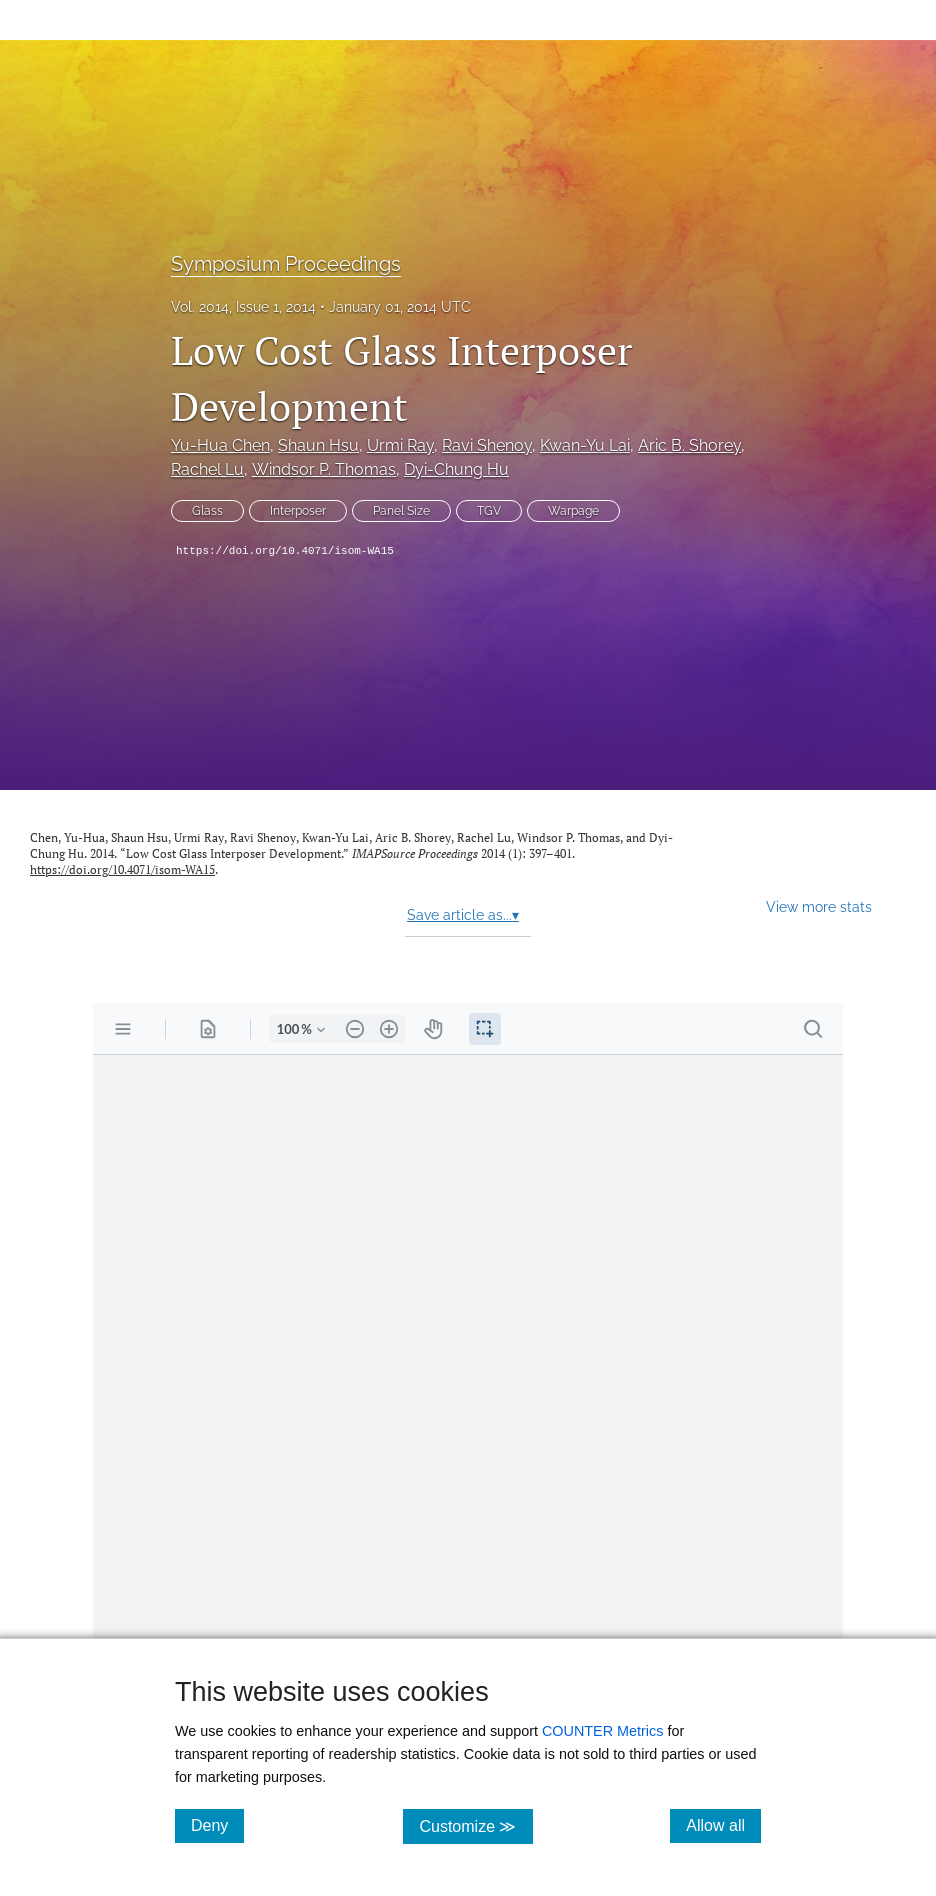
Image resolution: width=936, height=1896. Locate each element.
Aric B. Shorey (689, 445)
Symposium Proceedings (286, 264)
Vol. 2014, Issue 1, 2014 (243, 307)
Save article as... (463, 915)
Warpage (573, 511)
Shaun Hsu (318, 445)
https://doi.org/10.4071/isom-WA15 (285, 551)
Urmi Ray (400, 445)
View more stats (819, 906)
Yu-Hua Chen (220, 445)
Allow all (723, 1825)
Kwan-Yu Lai (585, 445)
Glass (207, 511)
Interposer (298, 511)
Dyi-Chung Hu (456, 469)
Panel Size (401, 511)
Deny (217, 1825)
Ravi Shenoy (487, 445)
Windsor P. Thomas (324, 469)
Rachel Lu (207, 469)
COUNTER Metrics (603, 1731)
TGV (489, 511)
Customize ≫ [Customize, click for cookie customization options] (475, 1825)
